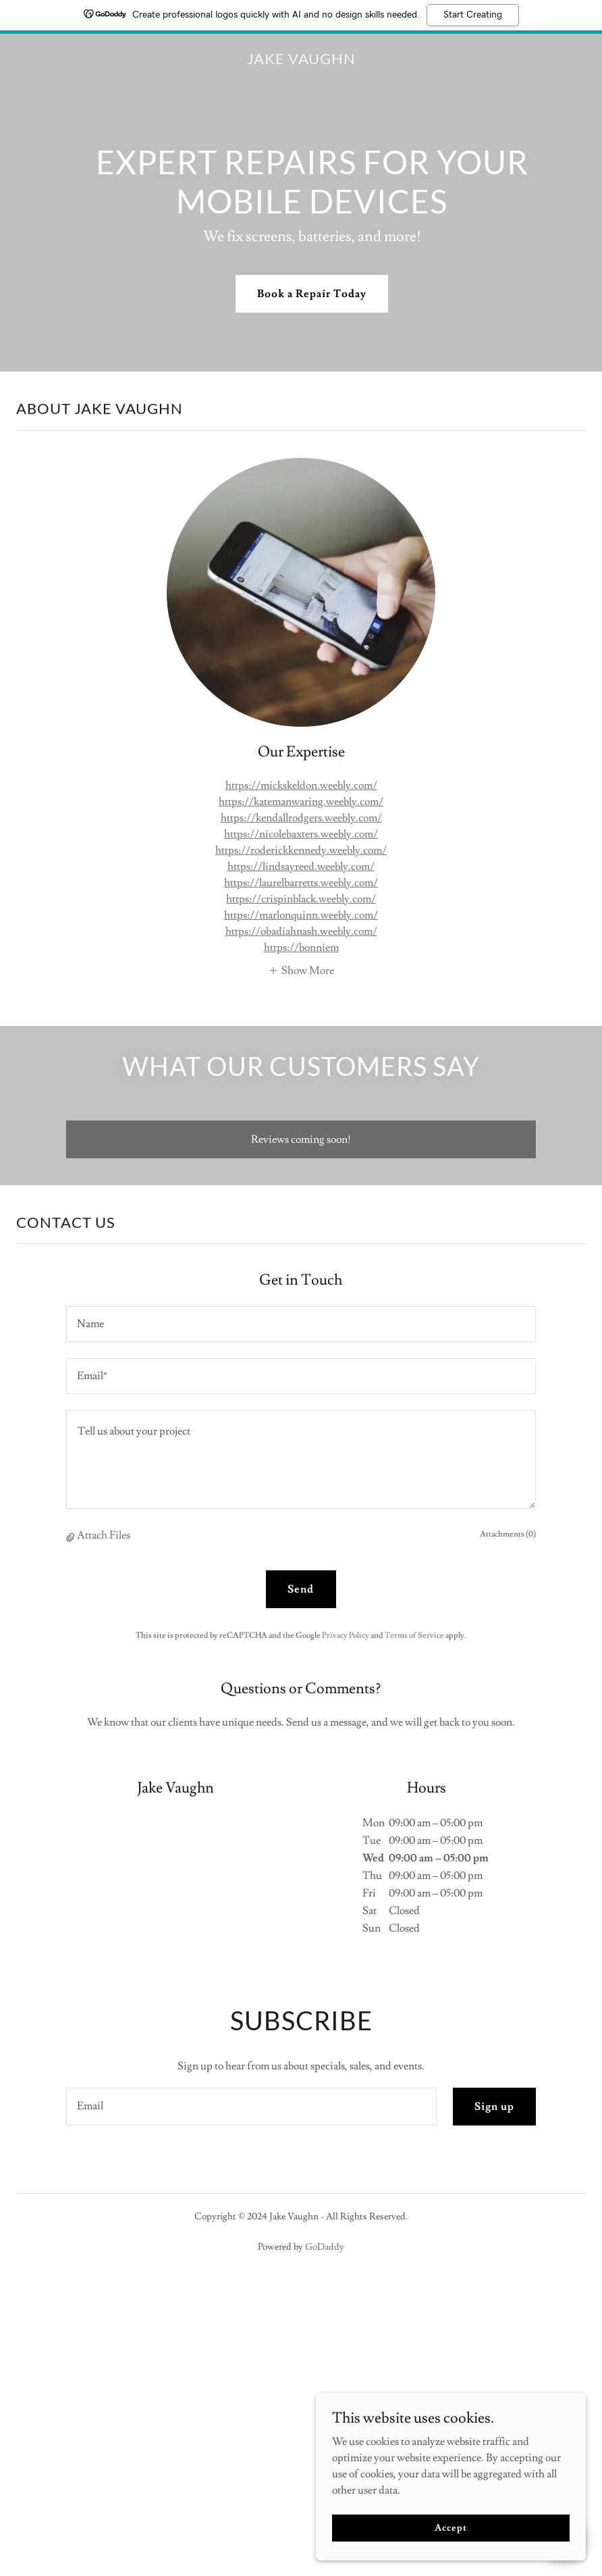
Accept (450, 2527)
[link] (301, 61)
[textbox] (300, 1324)
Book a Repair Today (311, 294)
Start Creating (472, 15)
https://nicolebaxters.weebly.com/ (301, 834)
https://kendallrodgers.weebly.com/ (301, 818)
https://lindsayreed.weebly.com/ (301, 866)
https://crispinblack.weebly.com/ (301, 899)
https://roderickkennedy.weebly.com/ (301, 850)
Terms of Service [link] (414, 1635)
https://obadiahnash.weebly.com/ (301, 931)
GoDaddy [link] (324, 2247)
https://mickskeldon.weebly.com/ (301, 785)
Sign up (494, 2106)
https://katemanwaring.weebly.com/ (301, 801)
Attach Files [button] (103, 1535)
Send (301, 1589)
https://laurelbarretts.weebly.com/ (301, 883)
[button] (301, 969)
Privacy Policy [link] (345, 1635)
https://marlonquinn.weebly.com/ (301, 915)
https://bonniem (301, 947)
